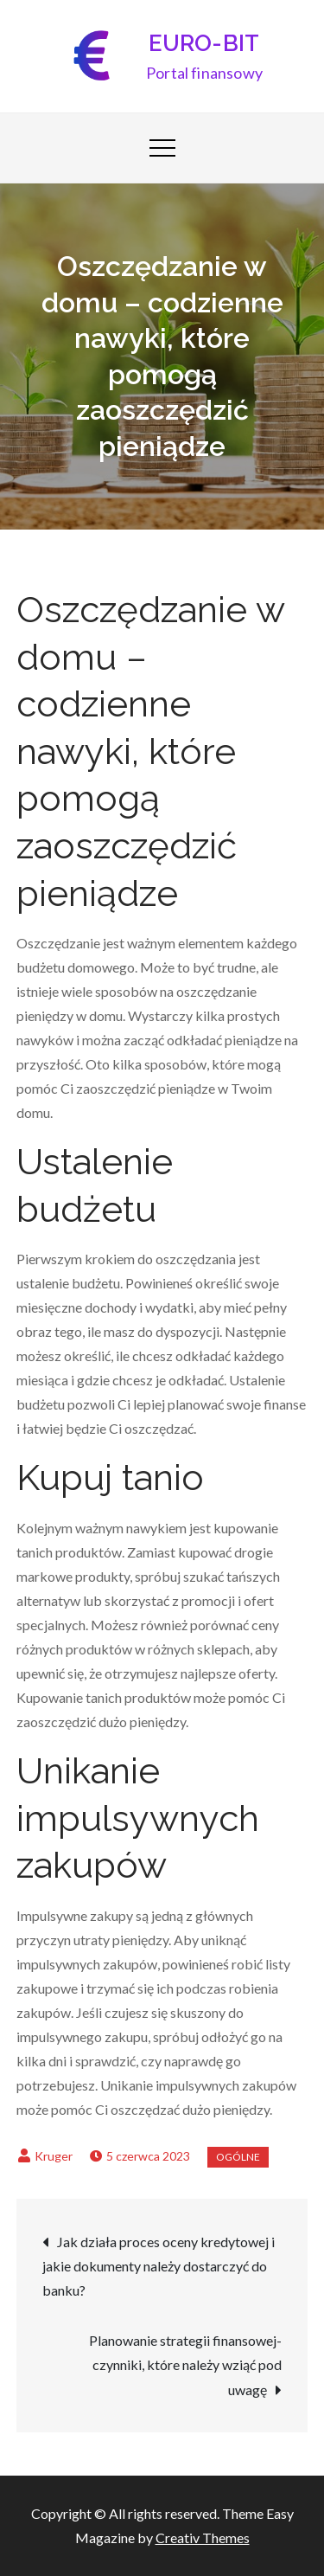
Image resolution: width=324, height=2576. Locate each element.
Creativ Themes (203, 2537)
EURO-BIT (204, 43)
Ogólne (238, 2156)
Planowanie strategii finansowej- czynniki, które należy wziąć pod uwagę (185, 2365)
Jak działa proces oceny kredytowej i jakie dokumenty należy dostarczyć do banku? (158, 2265)
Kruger (54, 2156)
